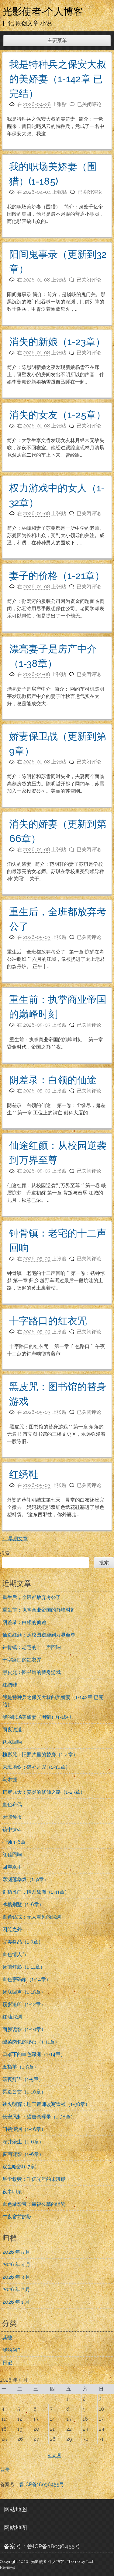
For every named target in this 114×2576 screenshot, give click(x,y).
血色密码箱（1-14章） (26, 1979)
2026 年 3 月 (16, 2277)
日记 (7, 2362)
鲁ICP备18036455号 (41, 2484)
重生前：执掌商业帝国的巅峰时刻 (38, 1610)
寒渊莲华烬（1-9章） (25, 1879)
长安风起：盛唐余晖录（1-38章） (38, 2117)
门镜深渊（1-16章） (24, 2129)
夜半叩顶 (12, 2192)
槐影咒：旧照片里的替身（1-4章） (40, 1754)
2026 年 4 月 (16, 2264)
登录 (5, 2470)
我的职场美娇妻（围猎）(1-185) (36, 1717)
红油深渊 (12, 2017)
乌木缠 (9, 1779)
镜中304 (11, 1829)
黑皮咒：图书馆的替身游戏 (31, 1672)
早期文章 (15, 1538)
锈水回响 (12, 1742)
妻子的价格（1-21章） (57, 575)
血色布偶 (12, 1804)
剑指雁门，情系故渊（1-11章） (35, 1892)
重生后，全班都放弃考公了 (31, 1597)
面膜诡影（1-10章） (24, 2029)
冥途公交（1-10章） (24, 2092)
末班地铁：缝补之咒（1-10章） (36, 1767)
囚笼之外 (12, 1929)
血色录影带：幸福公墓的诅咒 (34, 2204)
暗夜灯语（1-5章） (22, 2079)
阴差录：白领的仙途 (53, 1079)
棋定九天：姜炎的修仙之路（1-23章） (43, 1792)
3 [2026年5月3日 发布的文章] (100, 2399)
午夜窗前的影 (17, 2217)
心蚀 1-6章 (14, 1842)
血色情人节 (14, 1954)
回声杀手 (12, 1867)
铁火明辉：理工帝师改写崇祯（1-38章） (46, 2104)
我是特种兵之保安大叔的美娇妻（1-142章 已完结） (57, 78)
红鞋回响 (12, 1854)
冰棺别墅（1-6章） (23, 1904)
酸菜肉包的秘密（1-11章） (31, 2042)
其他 (7, 2338)
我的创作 (12, 2350)
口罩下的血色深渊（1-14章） (33, 2054)
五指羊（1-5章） (20, 2067)
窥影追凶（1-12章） (24, 2004)
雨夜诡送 (12, 1729)
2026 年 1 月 (15, 2302)
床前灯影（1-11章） (23, 1967)
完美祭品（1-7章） (22, 1942)
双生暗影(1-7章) (19, 2167)
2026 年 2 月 (16, 2289)
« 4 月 (54, 2455)
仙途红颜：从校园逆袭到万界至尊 (38, 1635)
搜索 (5, 1553)
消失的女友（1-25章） (57, 414)
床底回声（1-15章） (24, 1992)
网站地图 (15, 2509)
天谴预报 (12, 1817)
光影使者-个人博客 (42, 11)
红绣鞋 (23, 1474)
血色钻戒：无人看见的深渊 (31, 1917)
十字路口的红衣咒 (48, 1320)
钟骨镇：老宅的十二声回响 (31, 1647)
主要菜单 (57, 40)
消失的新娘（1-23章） (57, 341)
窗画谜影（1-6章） (23, 2154)
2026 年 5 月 (16, 2252)
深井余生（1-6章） (23, 2142)
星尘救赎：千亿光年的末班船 (34, 2179)
